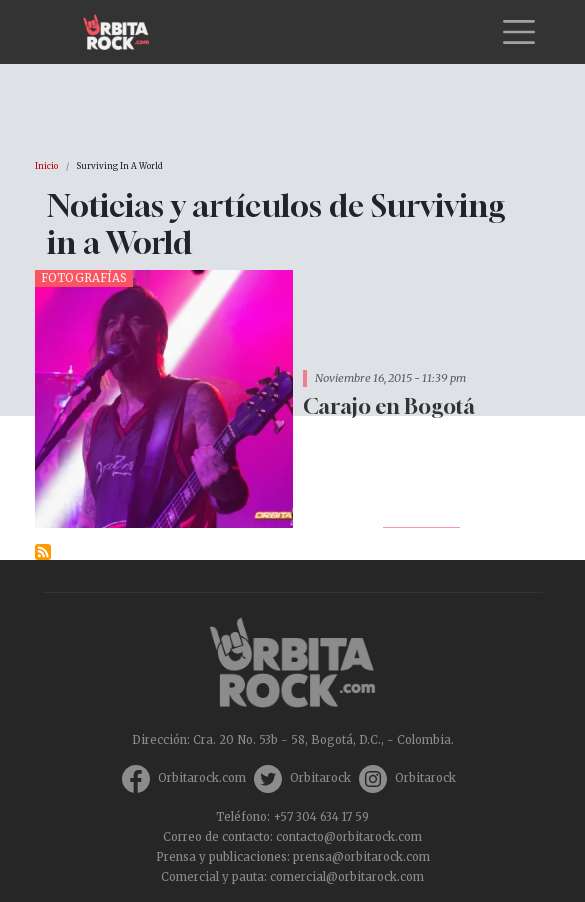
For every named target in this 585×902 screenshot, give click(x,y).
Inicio (46, 166)
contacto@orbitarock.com (349, 837)
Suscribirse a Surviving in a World (43, 552)
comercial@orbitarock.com (347, 877)
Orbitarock (320, 778)
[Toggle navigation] (519, 32)
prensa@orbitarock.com (361, 857)
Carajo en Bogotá (389, 406)
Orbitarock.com (202, 778)
